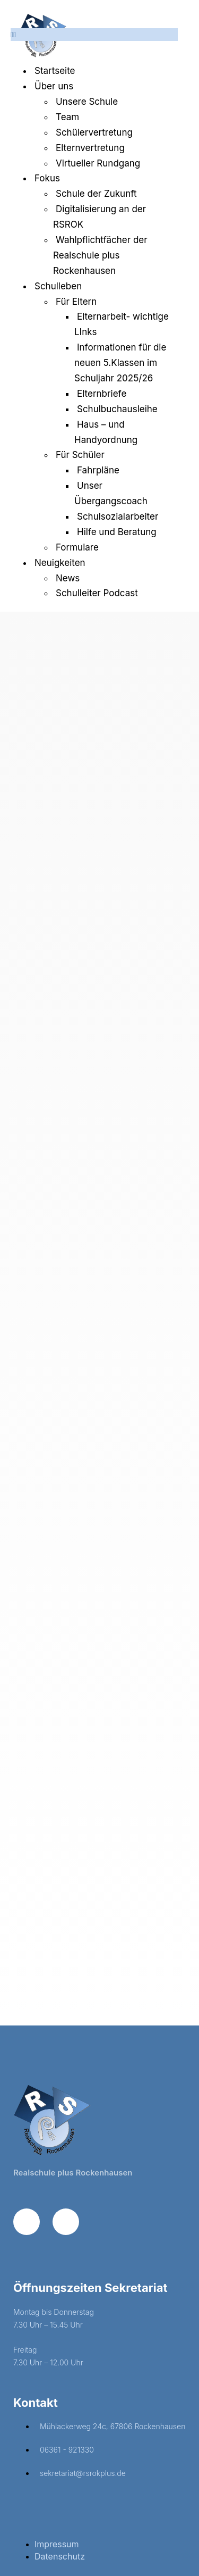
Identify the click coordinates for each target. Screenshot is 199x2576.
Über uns (53, 86)
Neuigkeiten (59, 562)
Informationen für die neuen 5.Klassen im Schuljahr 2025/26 (120, 363)
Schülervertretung (94, 132)
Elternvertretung (90, 148)
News (68, 578)
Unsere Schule (87, 101)
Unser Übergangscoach (111, 493)
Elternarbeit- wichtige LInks (121, 324)
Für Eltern (76, 301)
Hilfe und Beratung (117, 532)
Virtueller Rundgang (98, 163)
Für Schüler (80, 454)
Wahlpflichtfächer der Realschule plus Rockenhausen (100, 255)
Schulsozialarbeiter (117, 516)
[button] (94, 34)
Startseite (54, 70)
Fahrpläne (98, 470)
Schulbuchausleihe (117, 409)
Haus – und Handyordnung (105, 432)
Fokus (47, 178)
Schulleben (58, 286)
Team (67, 117)
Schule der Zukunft (96, 193)
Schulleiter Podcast (97, 593)
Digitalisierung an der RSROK (99, 217)
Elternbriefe (101, 393)
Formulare (77, 547)
